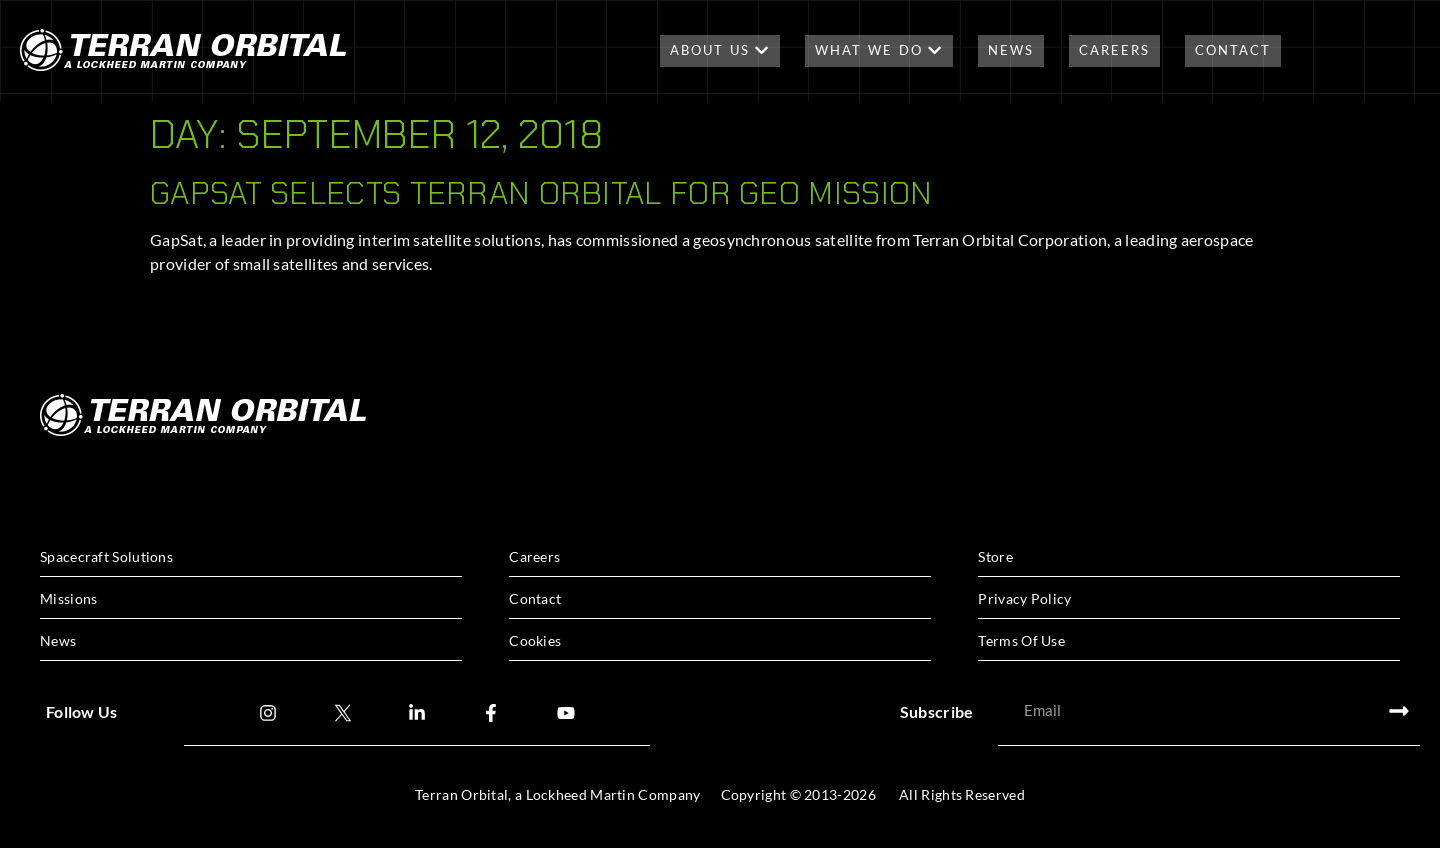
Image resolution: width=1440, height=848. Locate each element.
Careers (1114, 50)
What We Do (879, 50)
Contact (1233, 50)
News (1011, 50)
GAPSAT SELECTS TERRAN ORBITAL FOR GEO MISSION (541, 193)
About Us (720, 50)
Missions (68, 598)
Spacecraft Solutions (106, 556)
